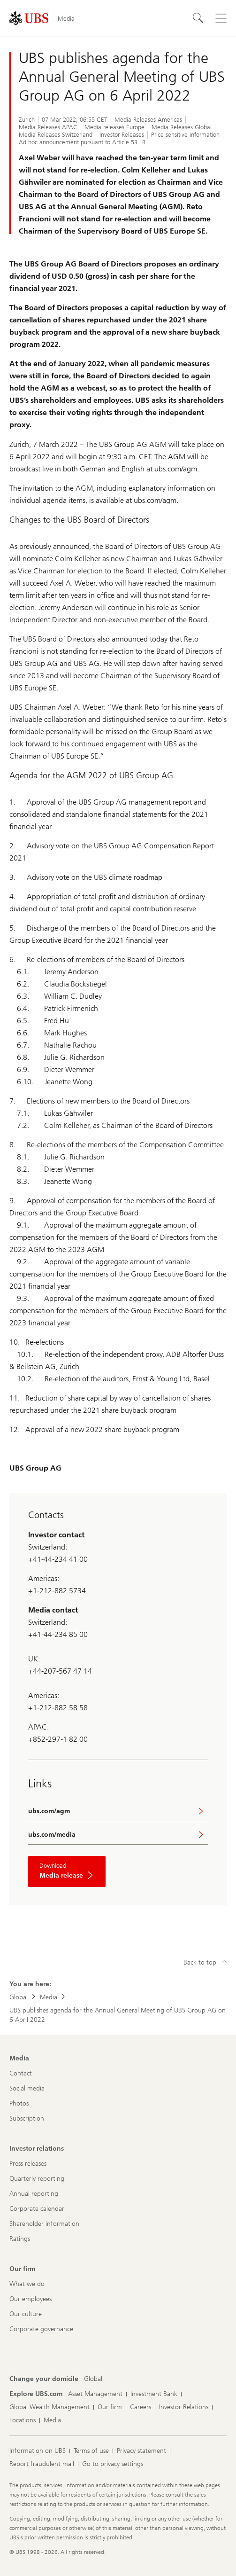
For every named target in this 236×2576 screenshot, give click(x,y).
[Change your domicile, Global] (93, 2379)
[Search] (198, 18)
